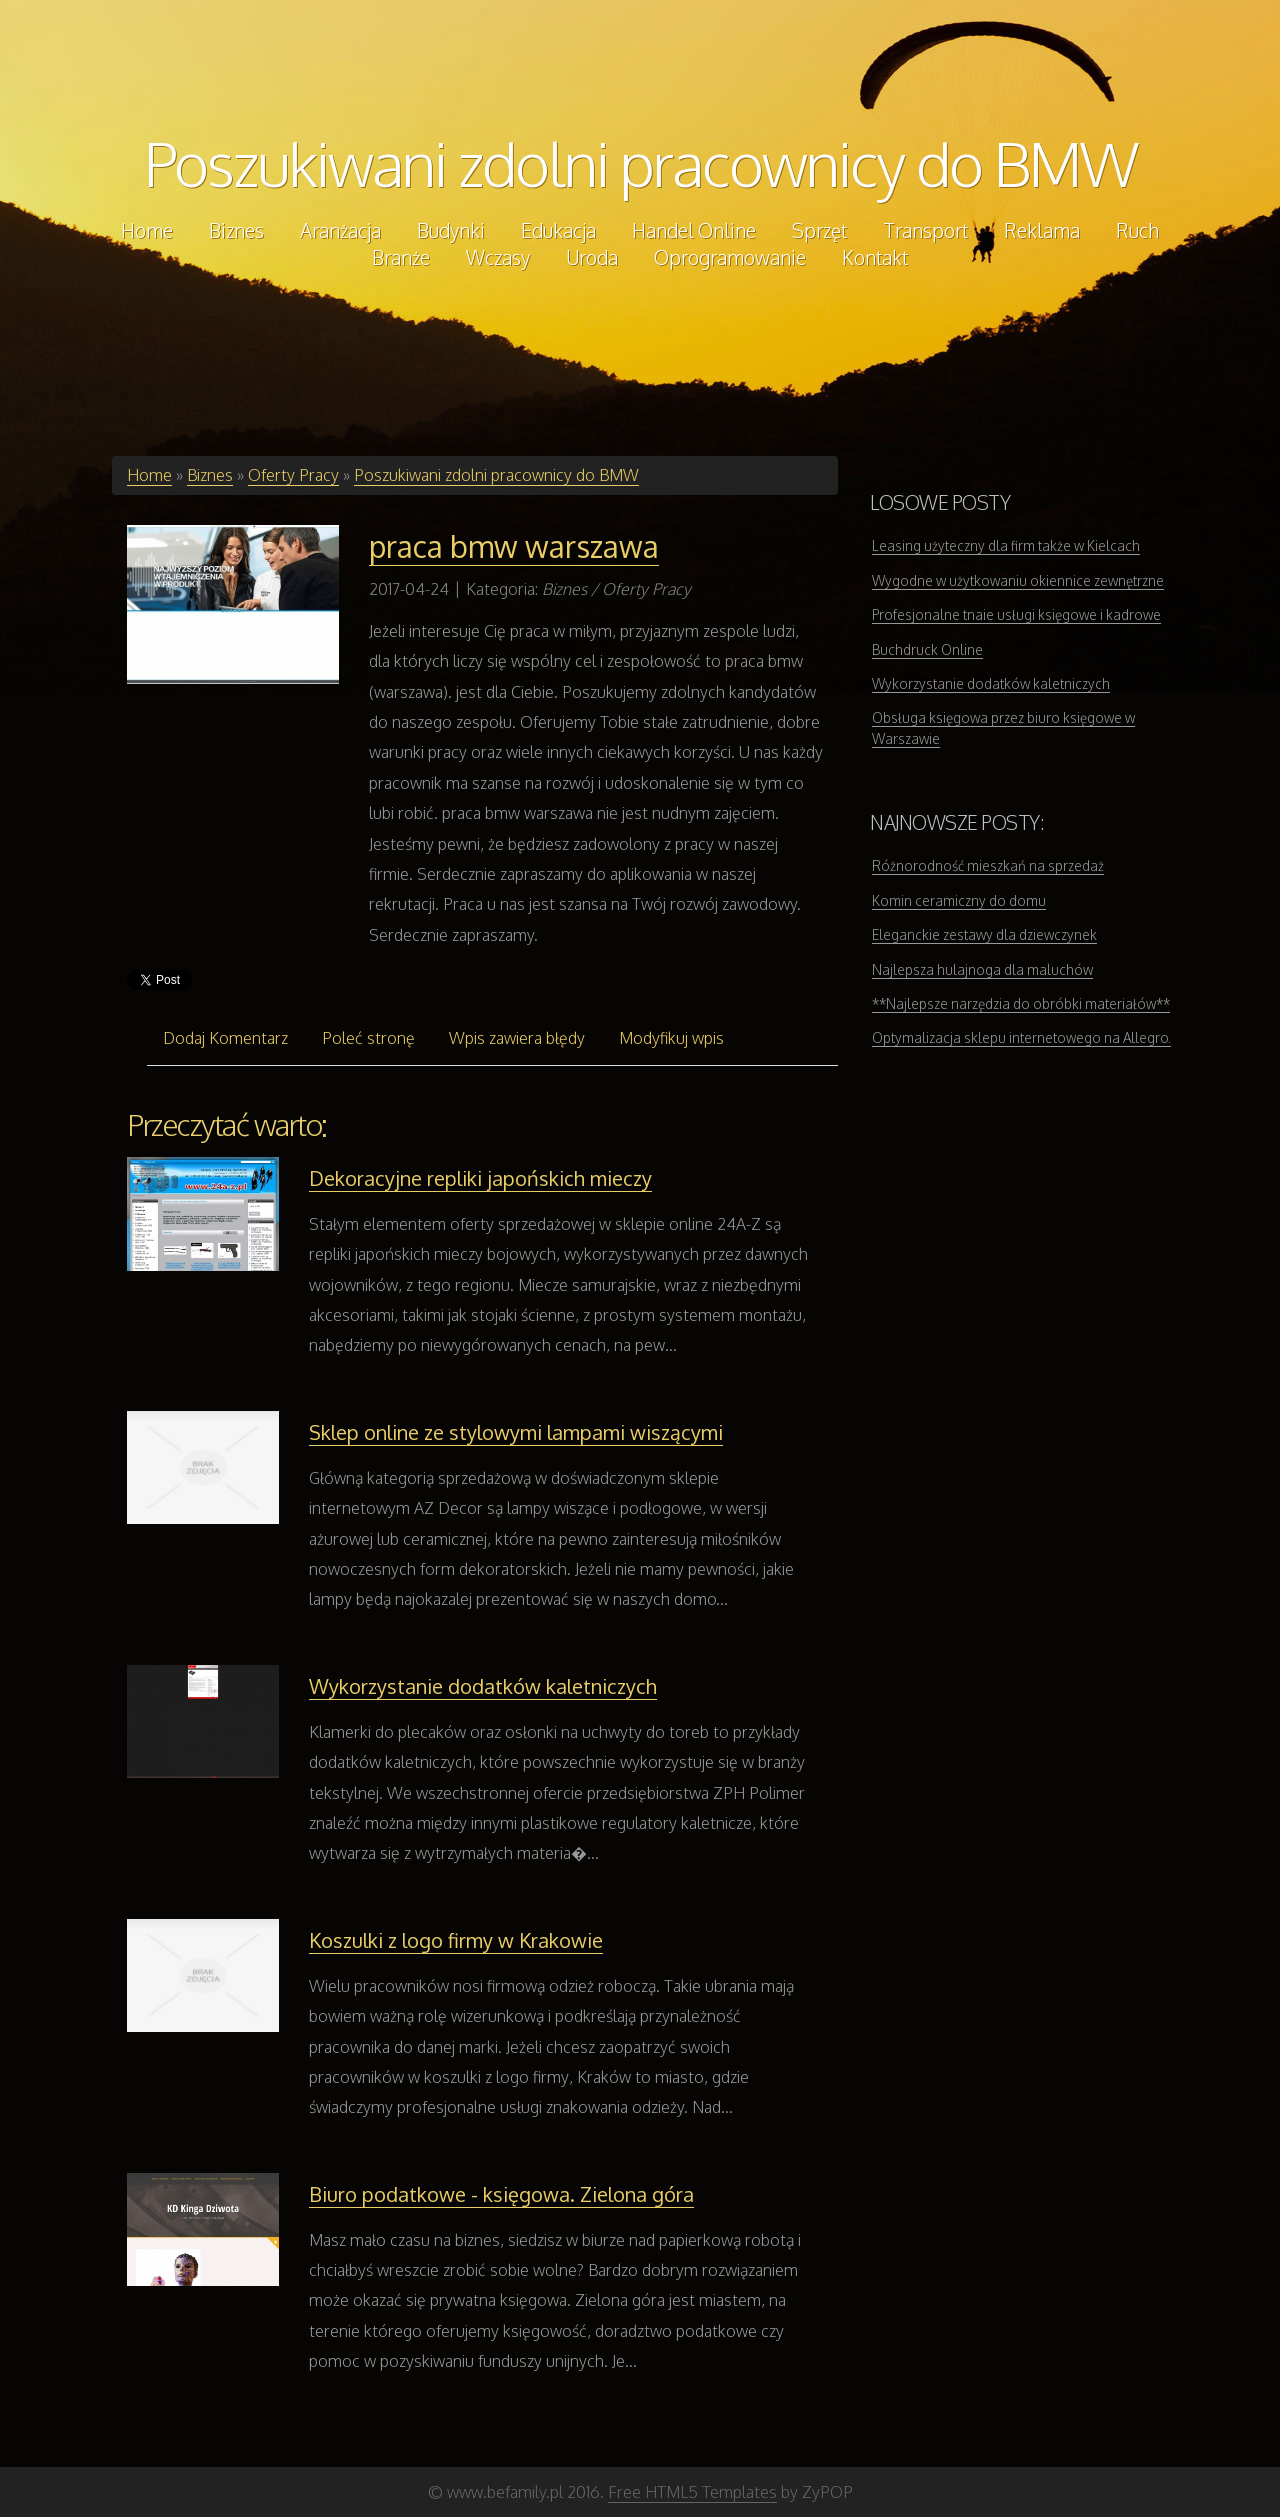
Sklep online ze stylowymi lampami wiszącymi (516, 1432)
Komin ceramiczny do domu (959, 900)
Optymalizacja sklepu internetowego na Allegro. (1021, 1037)
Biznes (210, 475)
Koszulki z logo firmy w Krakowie (456, 1940)
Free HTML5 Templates (692, 2492)
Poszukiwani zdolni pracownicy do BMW (640, 163)
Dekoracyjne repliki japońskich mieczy (480, 1178)
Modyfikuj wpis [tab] (671, 1038)
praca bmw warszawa (514, 546)
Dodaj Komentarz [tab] (225, 1038)
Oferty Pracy (293, 475)
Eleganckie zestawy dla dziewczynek (984, 934)
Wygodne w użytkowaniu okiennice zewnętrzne (1018, 580)
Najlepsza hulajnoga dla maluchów (982, 969)
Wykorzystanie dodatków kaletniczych (483, 1686)
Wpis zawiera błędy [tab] (517, 1038)
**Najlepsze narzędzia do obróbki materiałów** (1021, 1003)
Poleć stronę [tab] (368, 1038)
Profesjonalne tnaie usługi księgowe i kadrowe (1016, 614)
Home (149, 475)
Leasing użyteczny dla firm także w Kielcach (1006, 545)
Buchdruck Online (927, 649)
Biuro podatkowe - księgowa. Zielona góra (501, 2194)
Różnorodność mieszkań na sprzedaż (988, 865)
